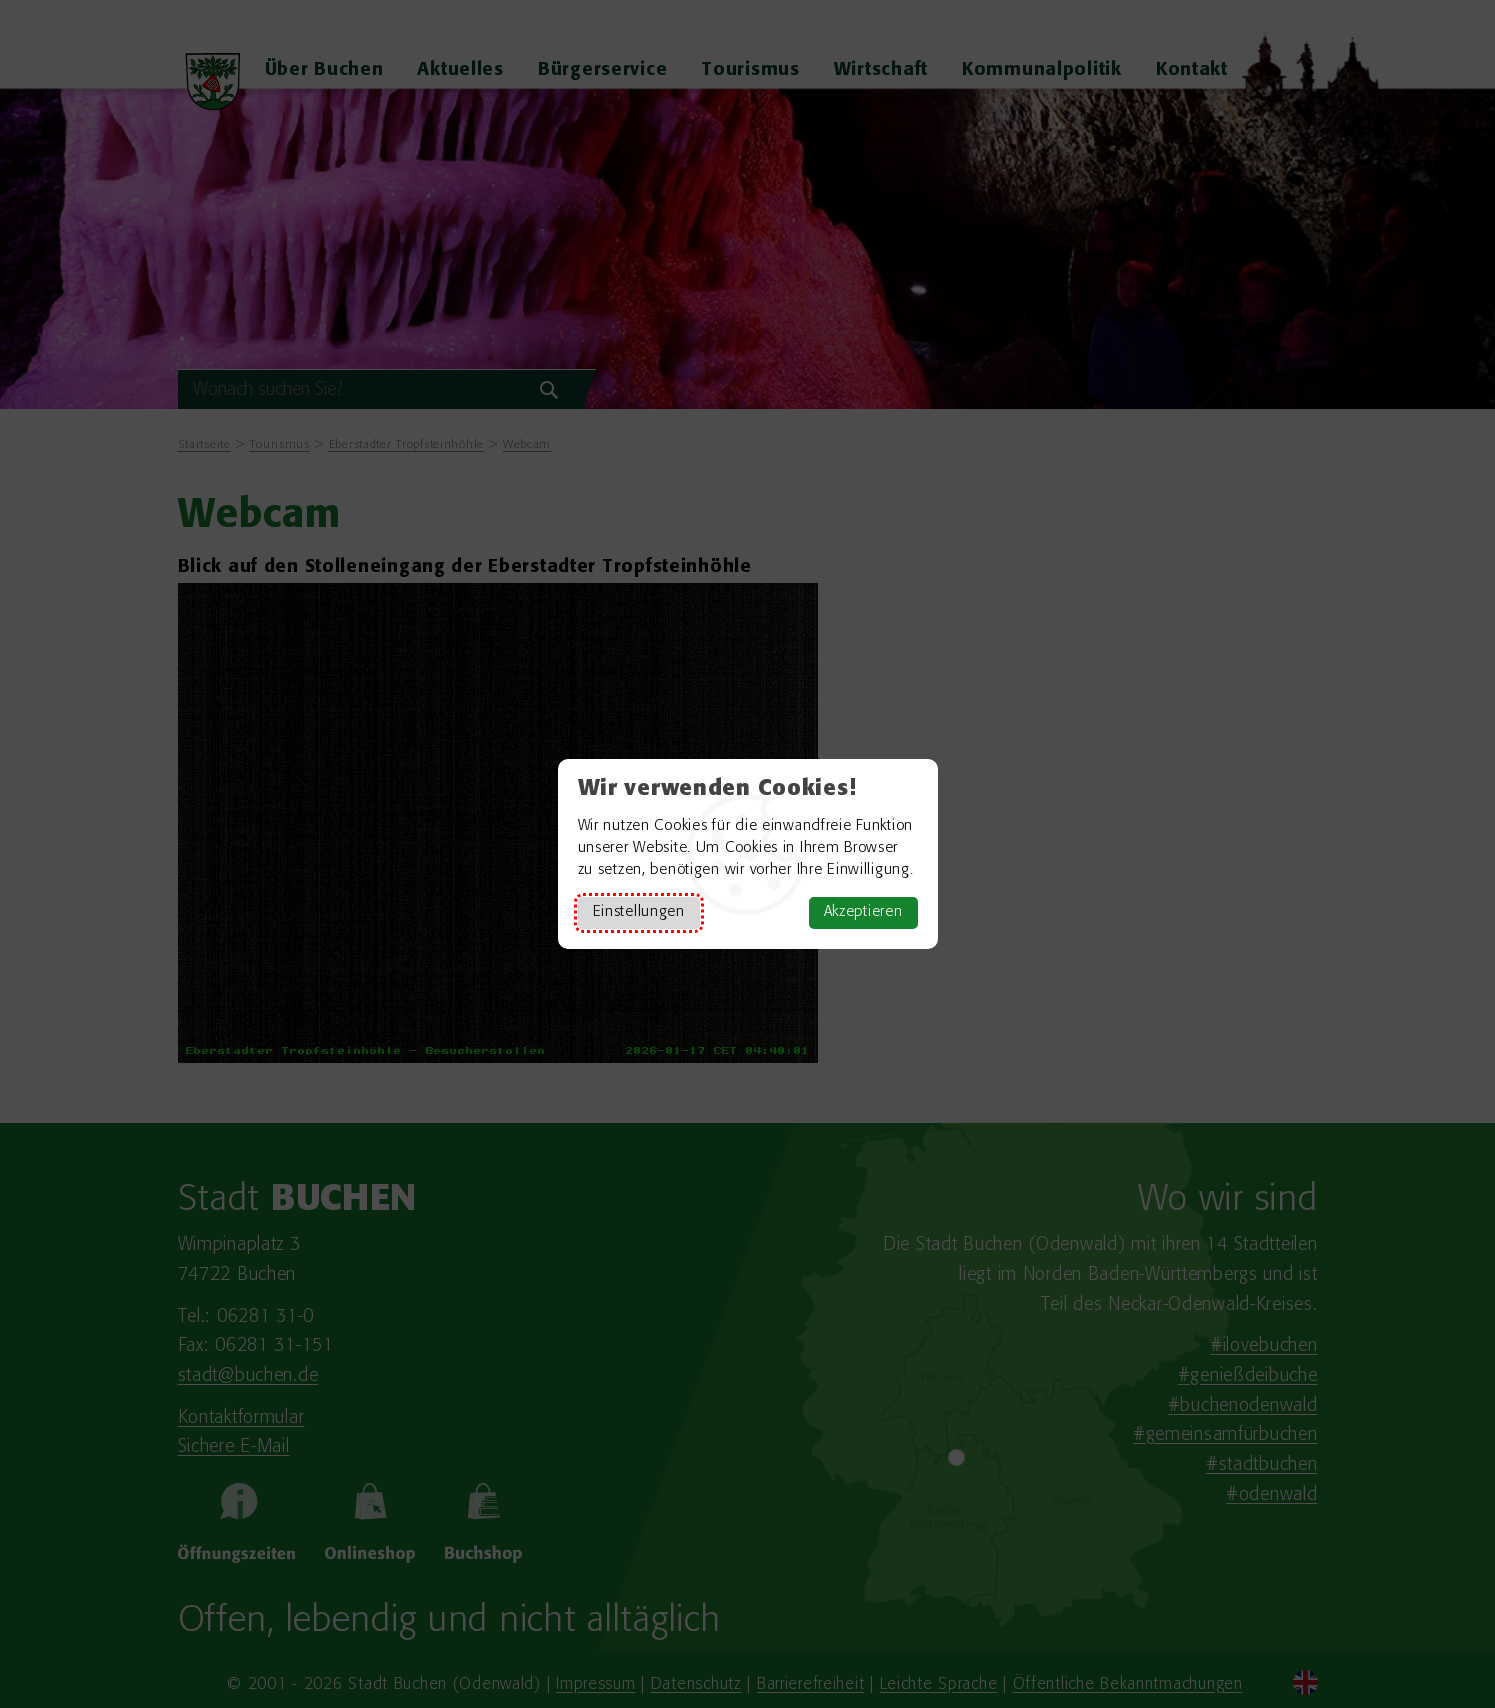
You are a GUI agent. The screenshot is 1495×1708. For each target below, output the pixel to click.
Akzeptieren (863, 912)
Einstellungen (639, 912)
